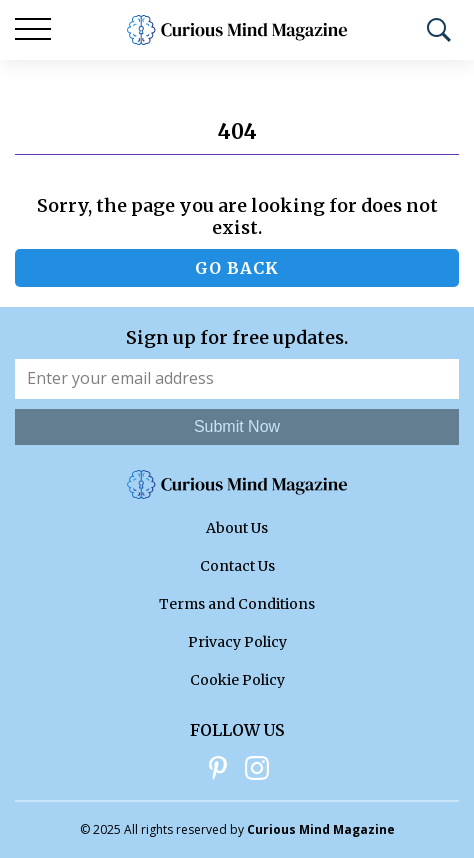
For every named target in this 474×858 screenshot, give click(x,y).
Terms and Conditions (237, 604)
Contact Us (237, 566)
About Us (237, 528)
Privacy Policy (237, 642)
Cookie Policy (237, 680)
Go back (237, 268)
